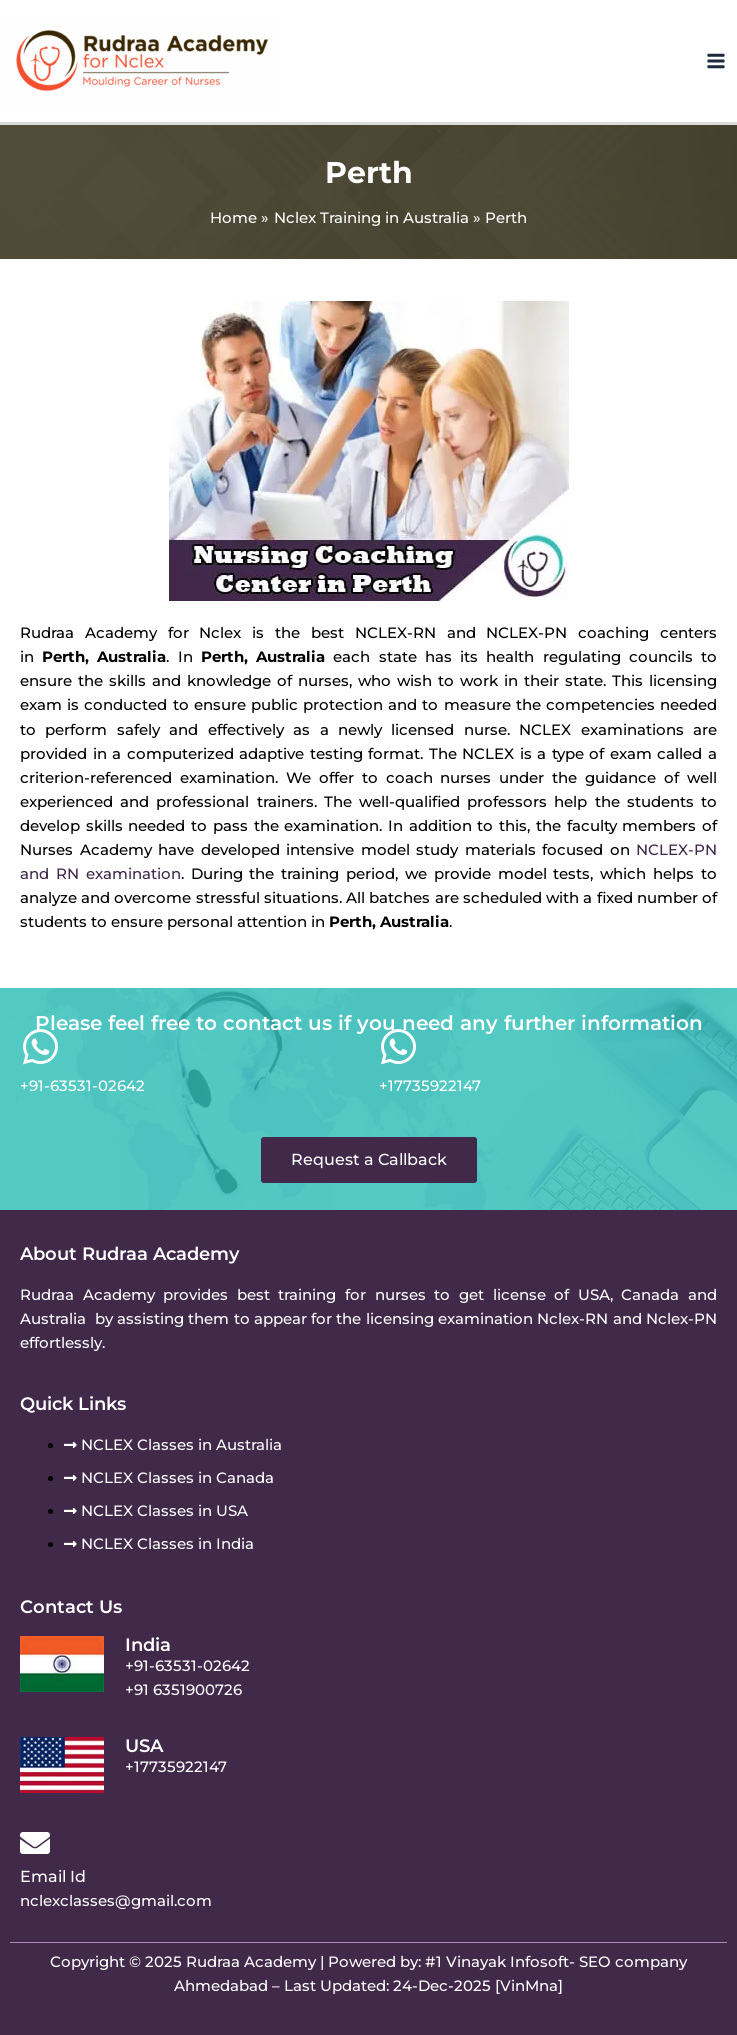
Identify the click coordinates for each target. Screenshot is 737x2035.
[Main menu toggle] (716, 61)
